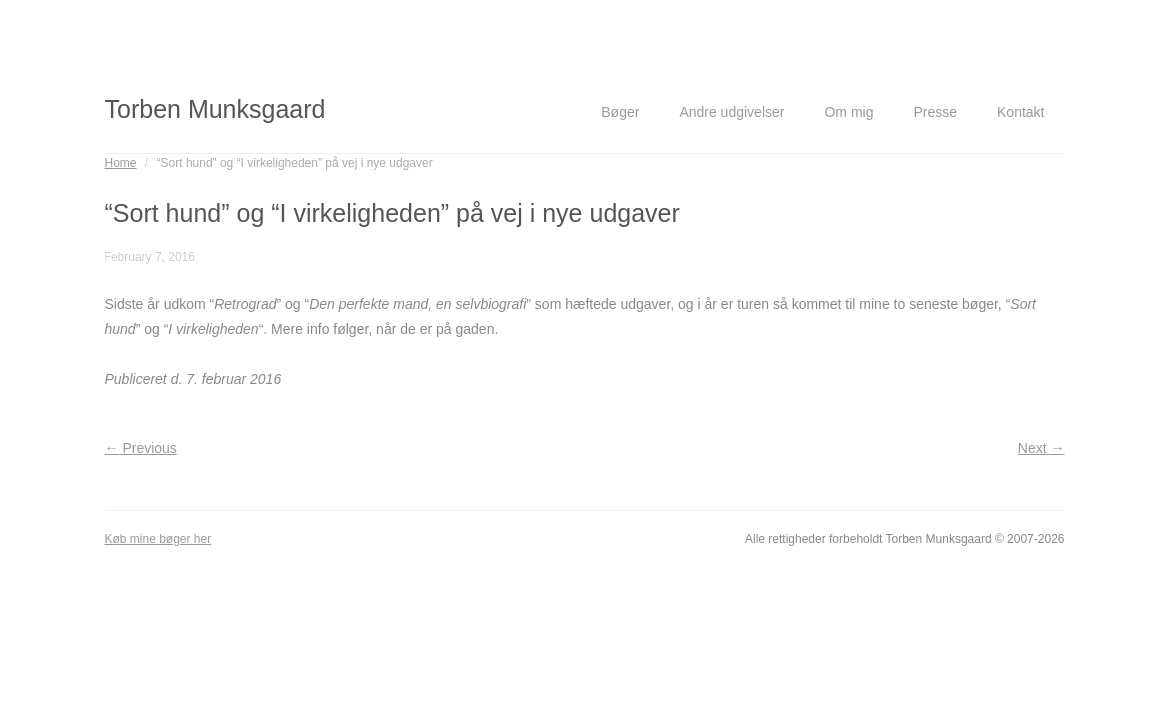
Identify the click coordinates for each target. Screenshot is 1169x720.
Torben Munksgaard (215, 109)
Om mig (848, 112)
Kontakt (1020, 112)
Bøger (620, 112)
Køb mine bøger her (158, 539)
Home (121, 163)
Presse (935, 112)
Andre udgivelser (731, 112)
